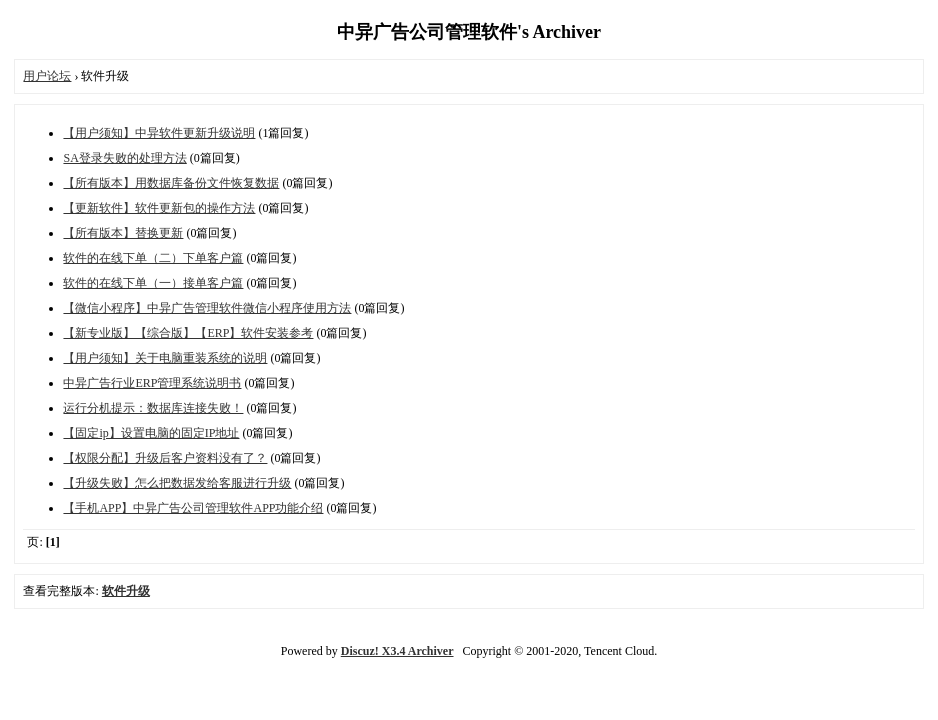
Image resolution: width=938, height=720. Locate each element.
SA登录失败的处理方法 (124, 158)
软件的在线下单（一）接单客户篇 (153, 283)
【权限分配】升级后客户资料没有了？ (165, 458)
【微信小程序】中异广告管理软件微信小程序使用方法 (207, 308)
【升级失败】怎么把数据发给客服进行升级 (177, 483)
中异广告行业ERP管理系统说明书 (152, 383)
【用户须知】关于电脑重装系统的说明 (165, 358)
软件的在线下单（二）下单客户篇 (153, 258)
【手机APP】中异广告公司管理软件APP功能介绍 (193, 508)
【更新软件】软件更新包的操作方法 (159, 208)
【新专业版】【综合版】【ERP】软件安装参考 (188, 333)
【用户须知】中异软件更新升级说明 (159, 133)
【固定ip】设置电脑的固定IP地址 (151, 433)
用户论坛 (47, 76)
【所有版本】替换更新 (123, 233)
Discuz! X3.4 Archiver (397, 651)
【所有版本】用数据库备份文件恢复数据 (171, 183)
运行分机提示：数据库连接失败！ (153, 408)
